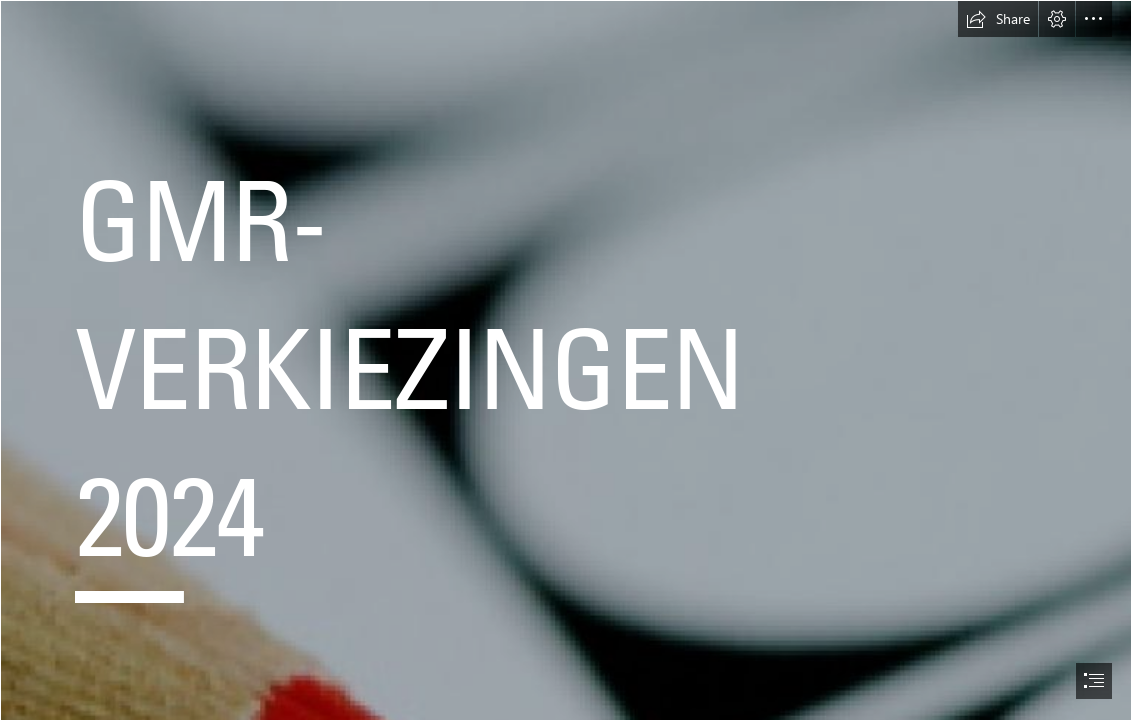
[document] (566, 360)
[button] (998, 19)
